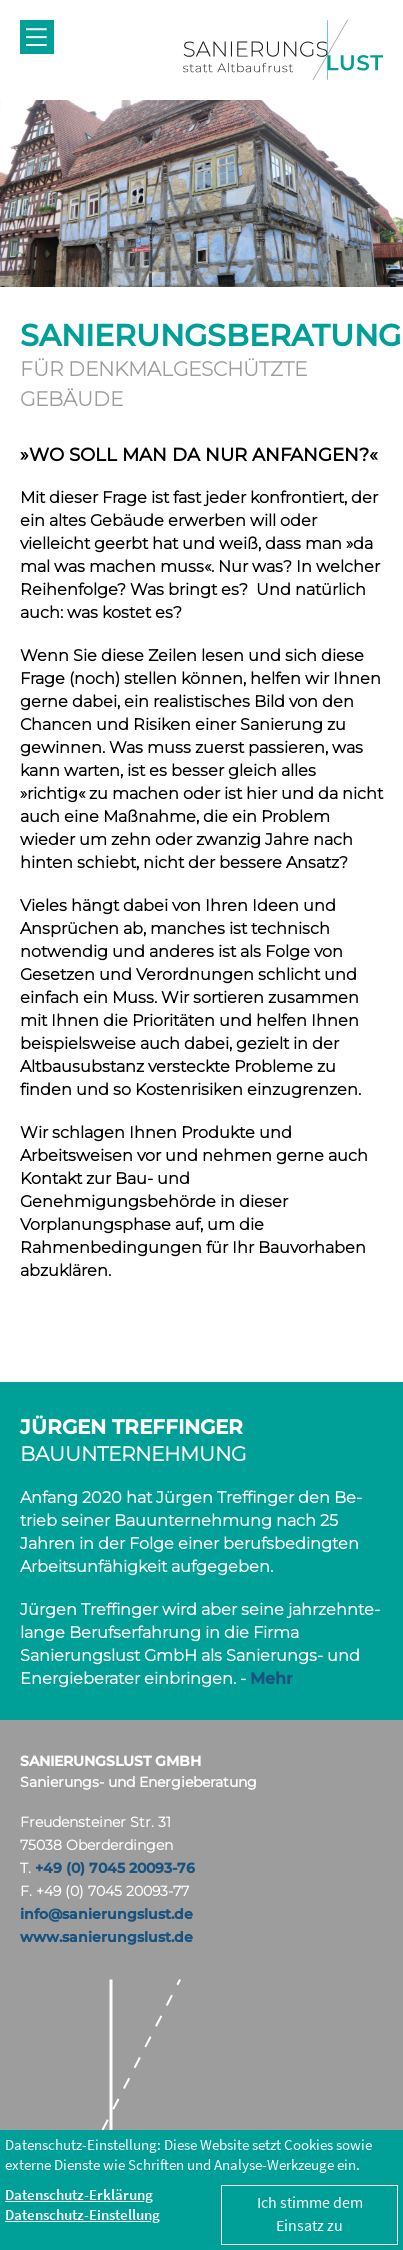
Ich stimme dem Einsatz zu (310, 2213)
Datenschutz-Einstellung (82, 2214)
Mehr (271, 1678)
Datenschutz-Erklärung (79, 2194)
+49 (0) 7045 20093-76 (115, 1868)
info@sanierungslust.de (106, 1914)
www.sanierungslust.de (106, 1937)
